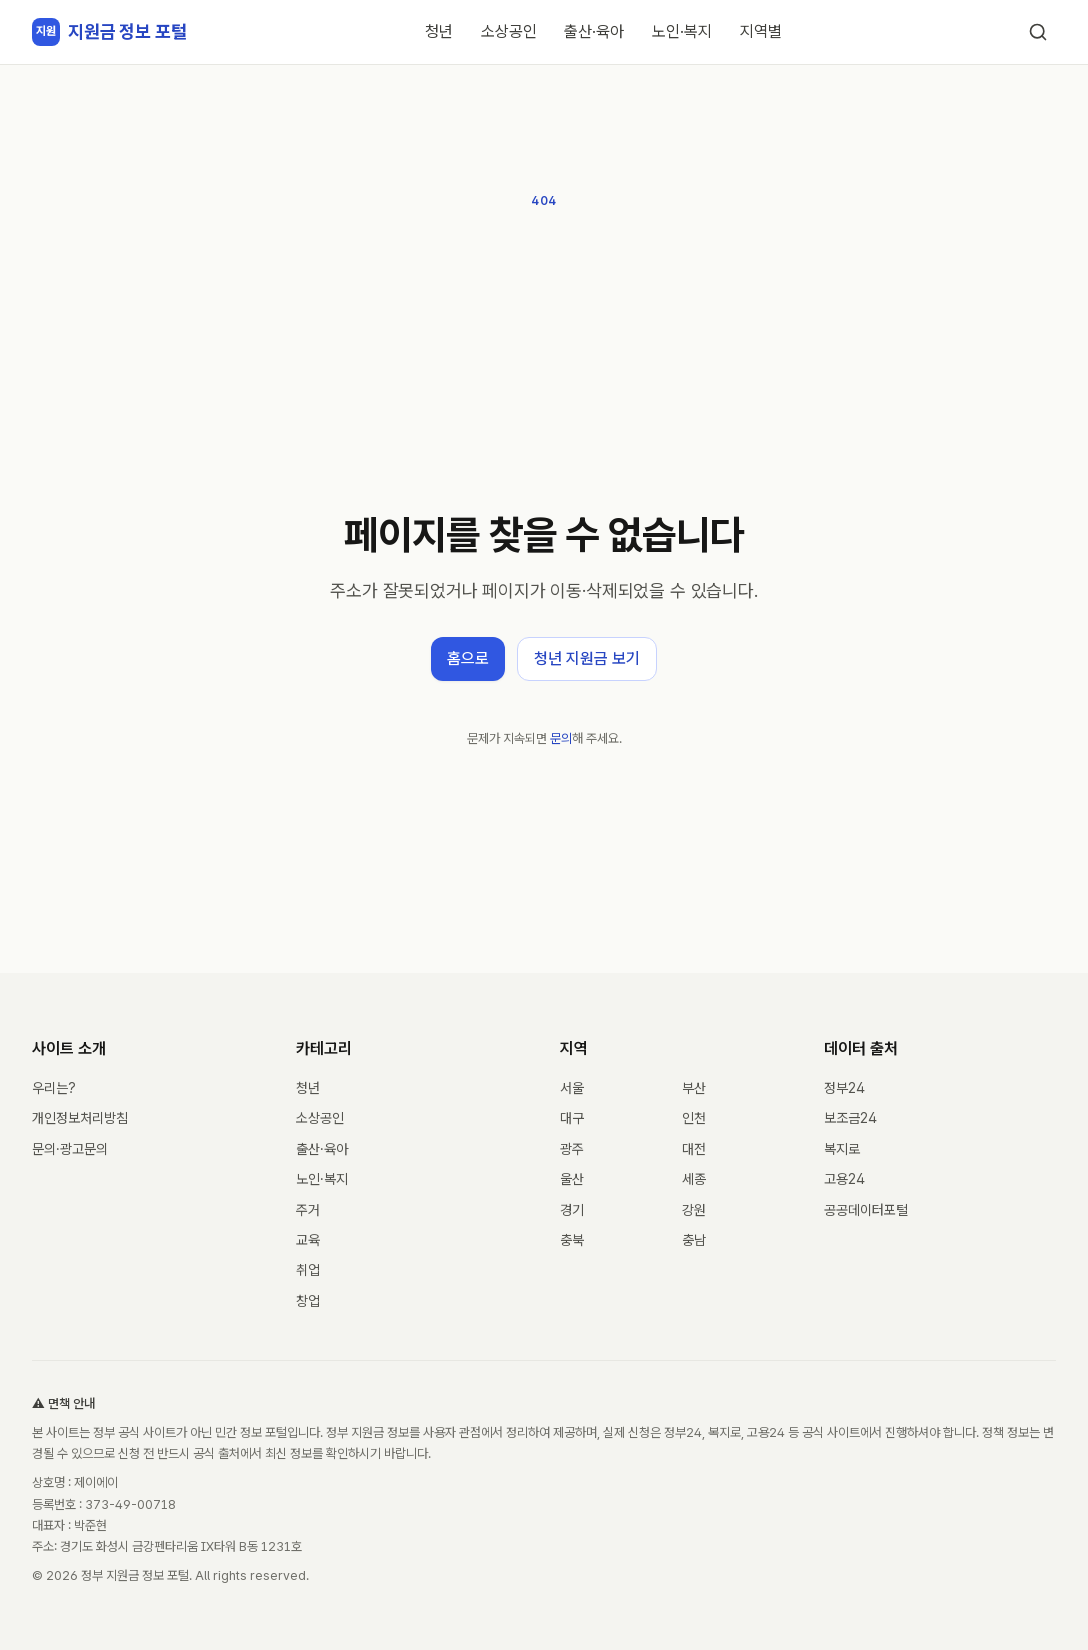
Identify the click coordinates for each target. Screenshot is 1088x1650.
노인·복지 (682, 31)
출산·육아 (594, 31)
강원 (694, 1210)
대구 (572, 1118)
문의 (561, 738)
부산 (694, 1088)
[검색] (1038, 32)
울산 (572, 1179)
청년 (439, 31)
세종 (694, 1179)
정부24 (844, 1088)
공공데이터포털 (866, 1210)
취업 (308, 1270)
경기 (572, 1210)
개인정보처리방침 (80, 1118)
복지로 (842, 1149)
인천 (694, 1118)
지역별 (761, 31)
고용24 (844, 1179)
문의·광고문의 (70, 1149)
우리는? (54, 1088)
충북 (572, 1240)
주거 (308, 1210)
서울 (572, 1088)
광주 (572, 1149)
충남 (694, 1240)
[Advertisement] (544, 362)
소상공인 (509, 31)
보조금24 (850, 1118)
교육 (308, 1240)
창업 (308, 1301)
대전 (694, 1149)
